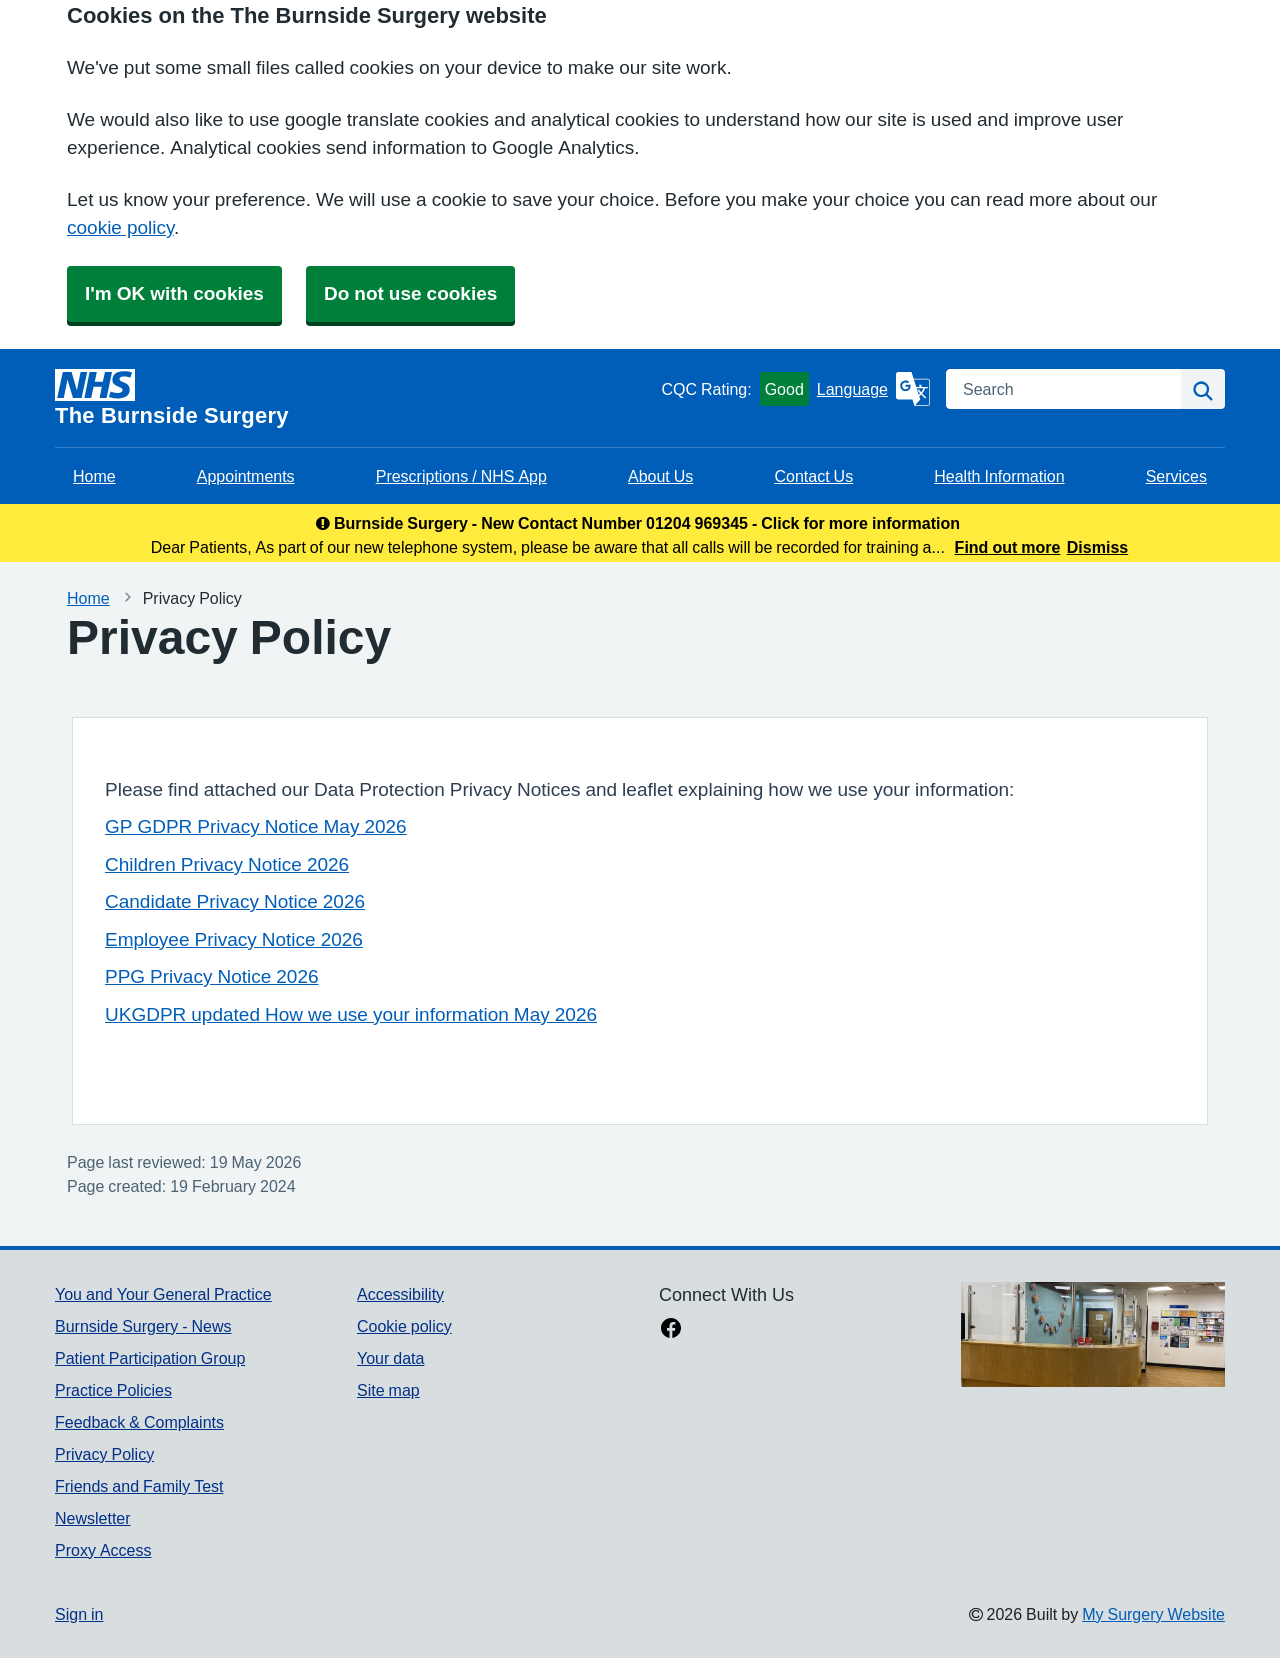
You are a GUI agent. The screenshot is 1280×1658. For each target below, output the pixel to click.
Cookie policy (404, 1326)
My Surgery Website (1153, 1614)
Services (1176, 476)
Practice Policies (113, 1390)
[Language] (873, 389)
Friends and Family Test (139, 1486)
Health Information (999, 476)
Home (94, 476)
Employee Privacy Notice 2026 (234, 939)
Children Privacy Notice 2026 (227, 864)
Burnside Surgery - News (143, 1326)
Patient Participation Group (150, 1358)
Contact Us (813, 476)
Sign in (79, 1614)
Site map (388, 1390)
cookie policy (120, 227)
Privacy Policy (104, 1454)
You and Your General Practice (163, 1294)
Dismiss (1097, 547)
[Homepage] (354, 398)
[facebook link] (671, 1330)
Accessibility (400, 1294)
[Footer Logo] (1093, 1335)
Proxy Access (103, 1550)
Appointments (246, 476)
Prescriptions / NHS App (461, 476)
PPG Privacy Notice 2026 (212, 976)
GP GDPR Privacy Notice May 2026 (256, 826)
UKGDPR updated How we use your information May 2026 (351, 1014)
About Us (660, 476)
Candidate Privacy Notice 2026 (235, 901)
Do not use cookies (410, 293)
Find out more (1008, 547)
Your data (390, 1358)
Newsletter (93, 1518)
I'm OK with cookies (174, 293)
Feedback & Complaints (139, 1422)
